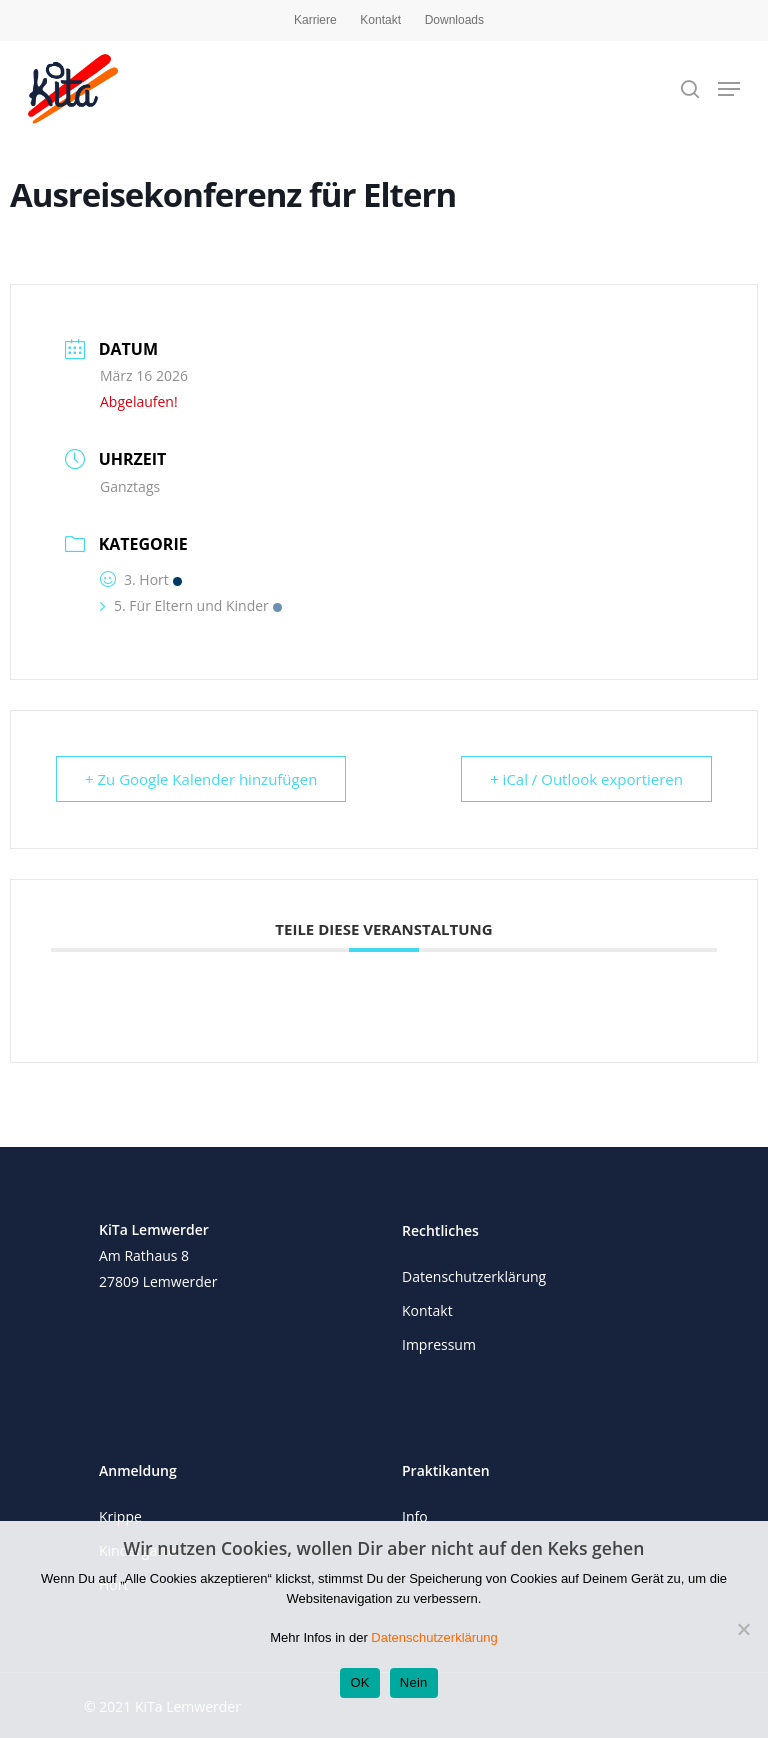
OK (359, 1682)
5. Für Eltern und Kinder (191, 605)
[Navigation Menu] (729, 89)
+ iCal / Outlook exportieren (586, 779)
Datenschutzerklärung (474, 1276)
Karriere (315, 20)
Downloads (454, 20)
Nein (414, 1682)
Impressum (439, 1344)
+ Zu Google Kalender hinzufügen (201, 779)
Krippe (120, 1516)
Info (415, 1516)
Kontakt (380, 20)
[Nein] (743, 1629)
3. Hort (141, 579)
